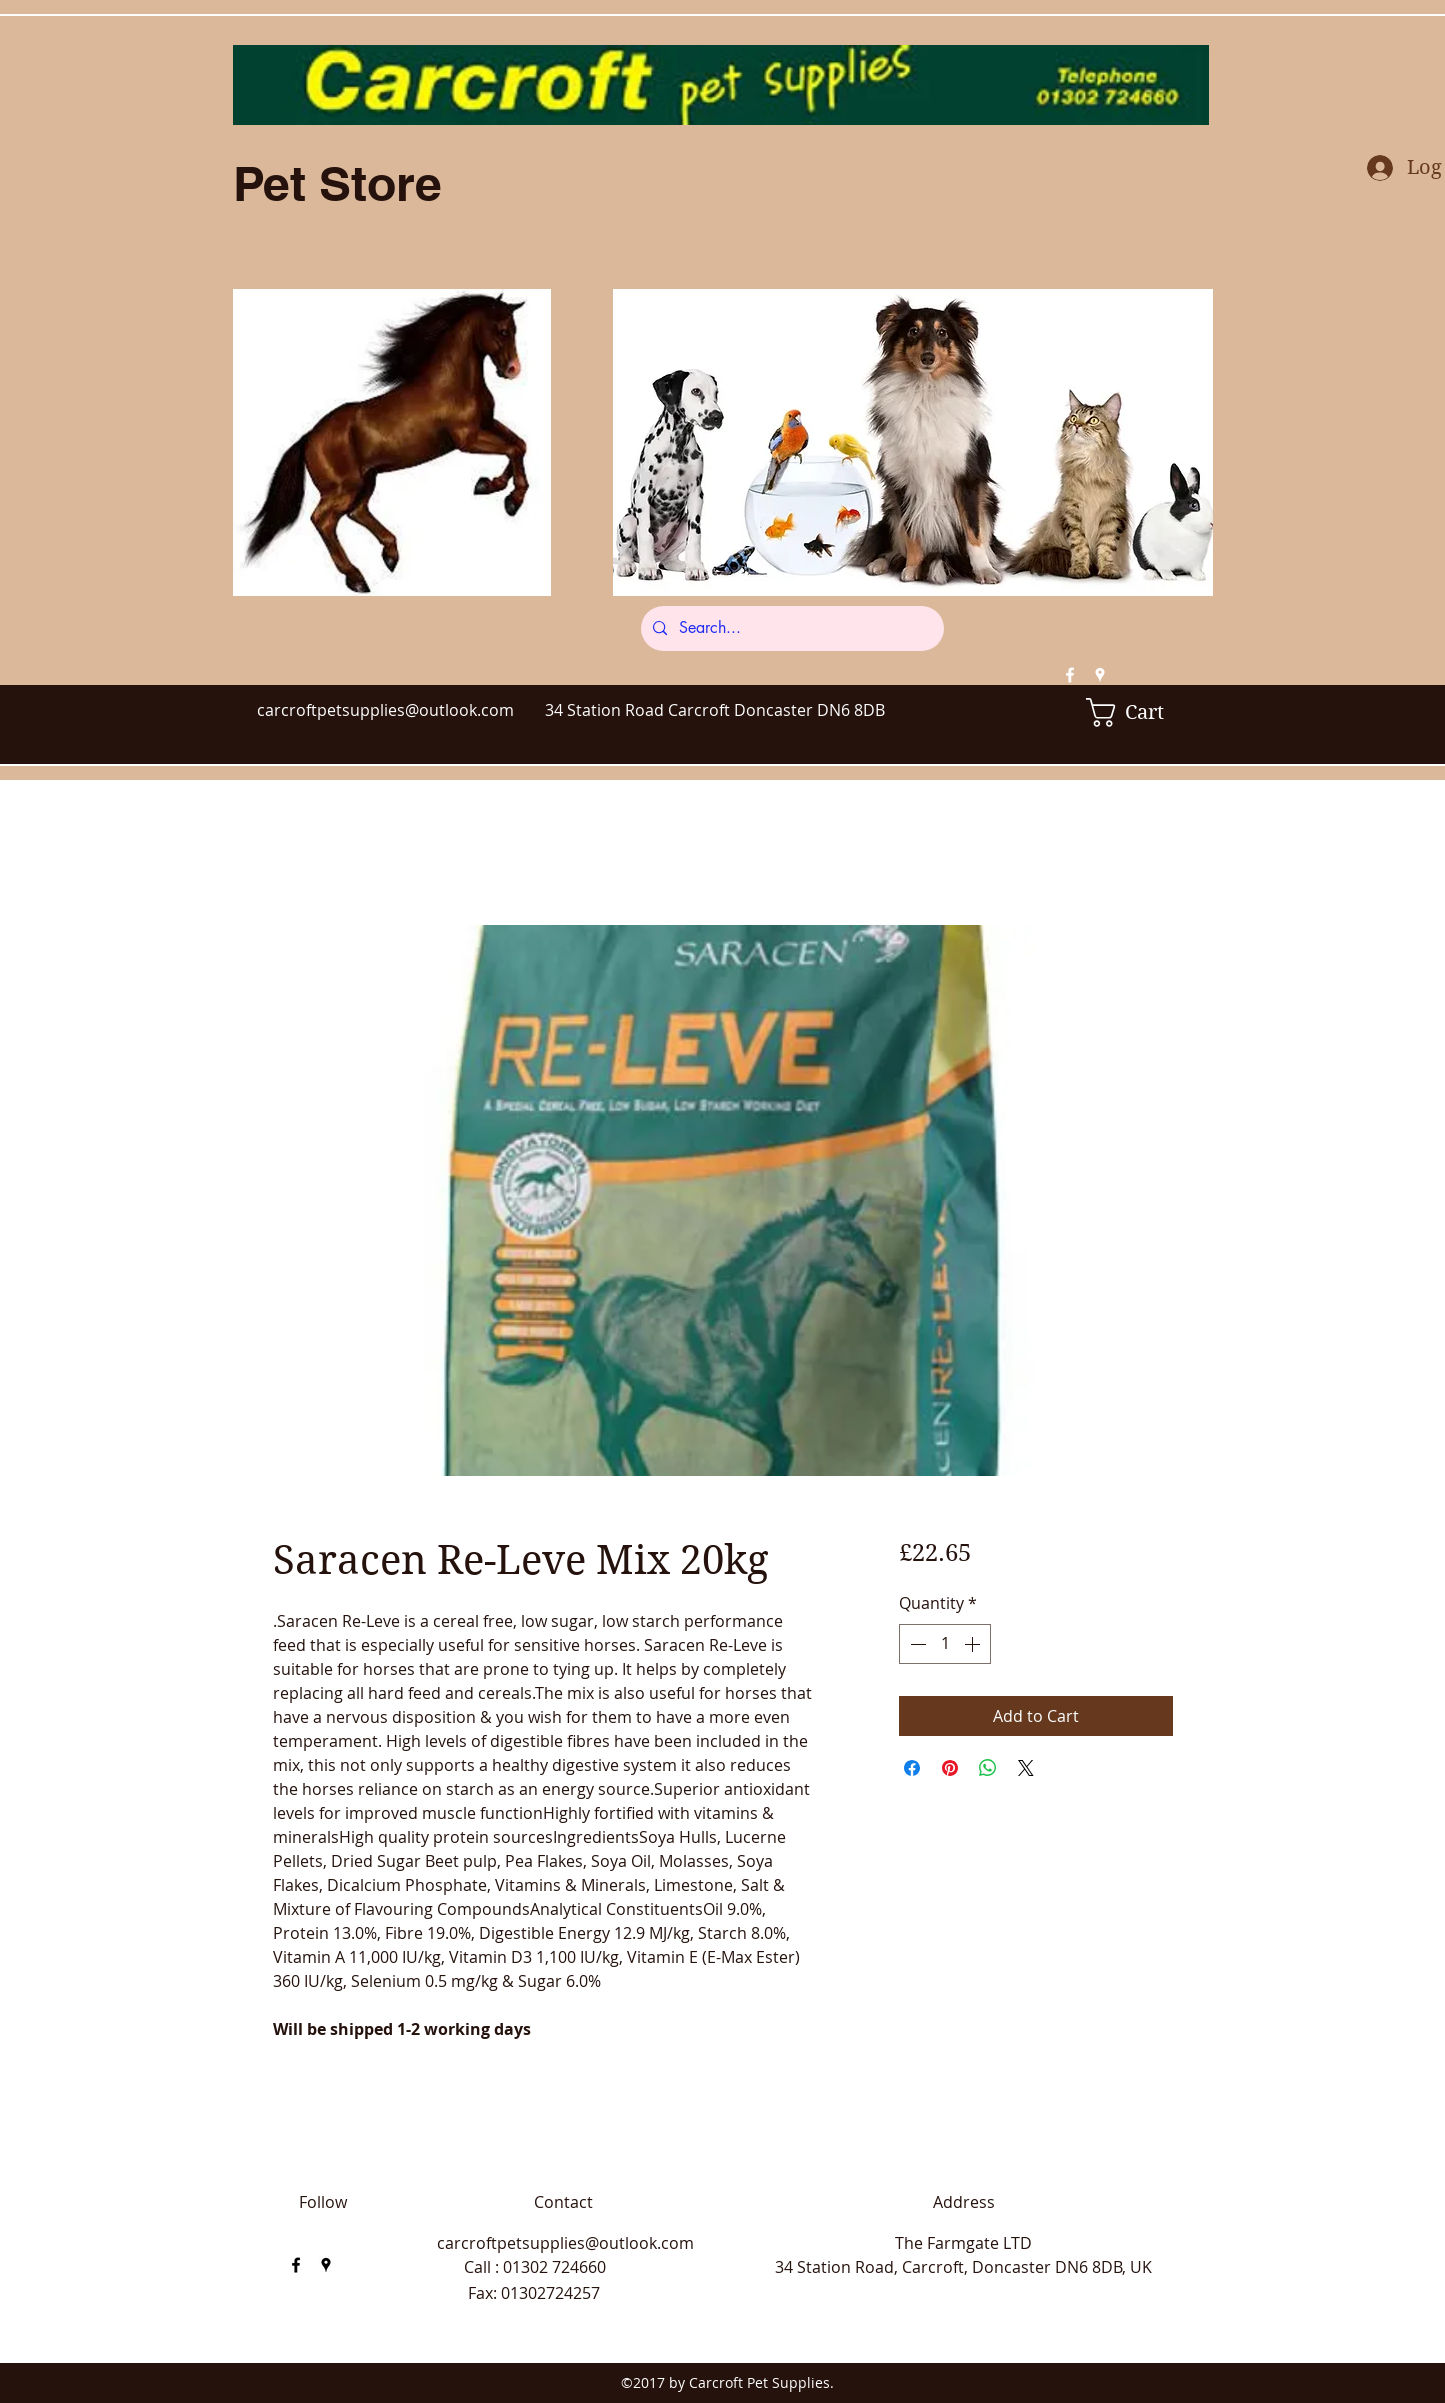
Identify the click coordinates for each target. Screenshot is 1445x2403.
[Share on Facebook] (912, 1768)
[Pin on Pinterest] (950, 1768)
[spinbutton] (945, 1644)
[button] (1139, 712)
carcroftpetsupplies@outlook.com (385, 710)
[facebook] (1070, 675)
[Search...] (790, 628)
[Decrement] (916, 1644)
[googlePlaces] (1100, 675)
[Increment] (974, 1644)
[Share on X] (1026, 1768)
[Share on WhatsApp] (988, 1768)
